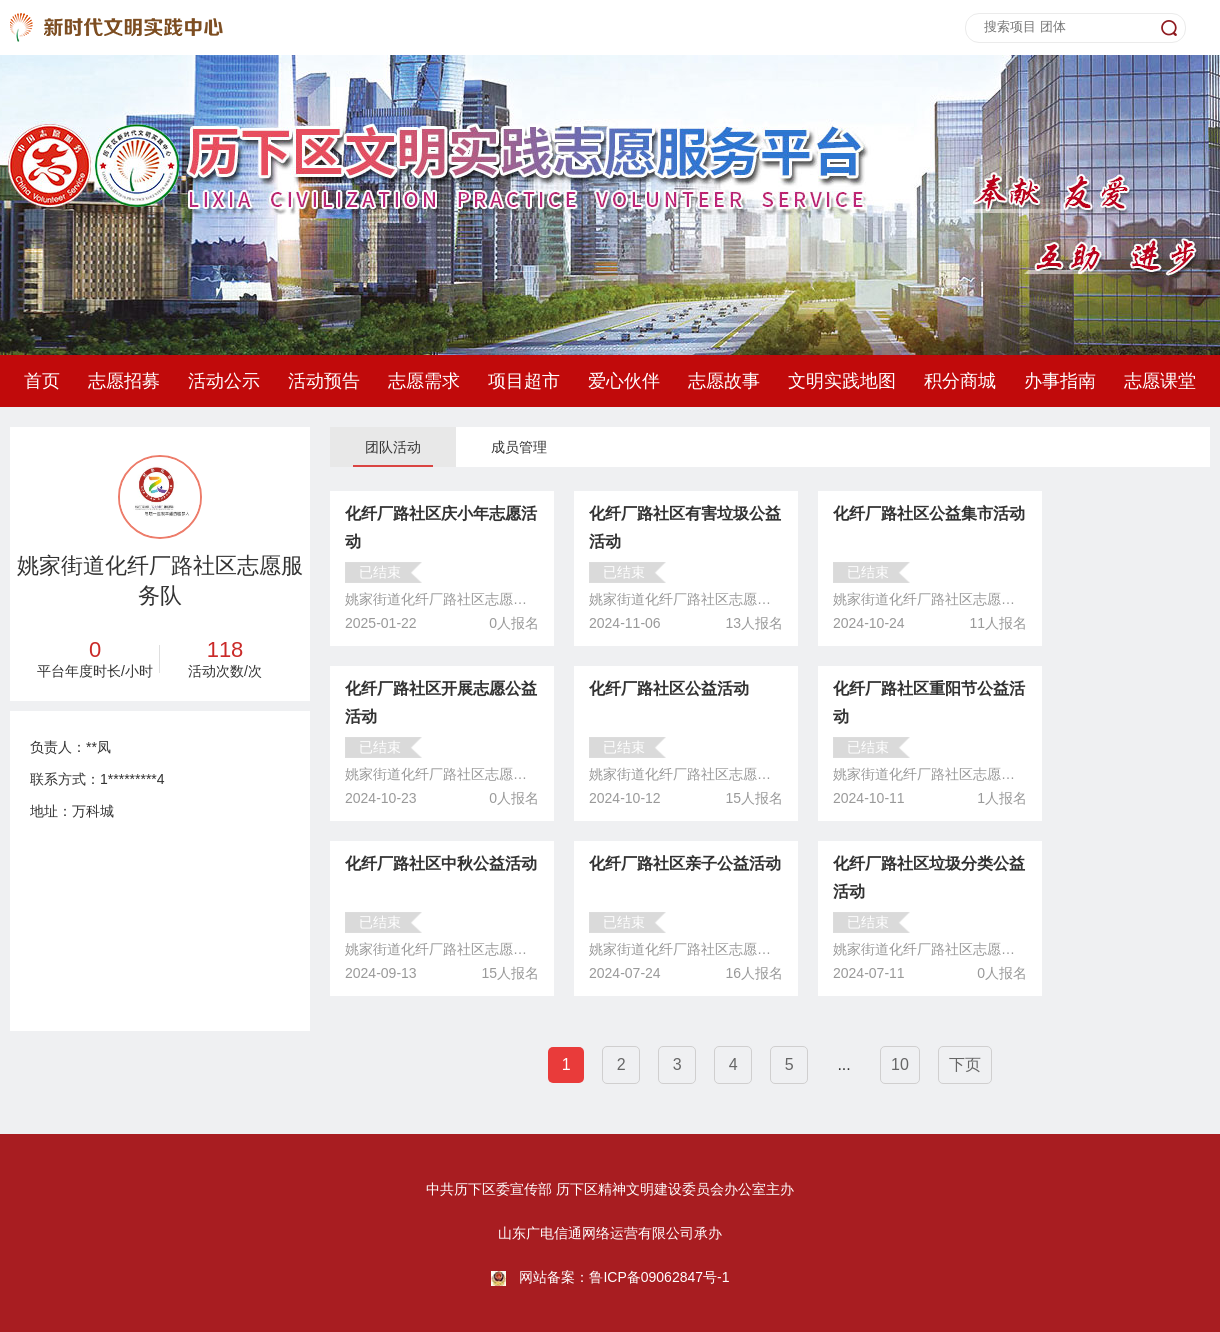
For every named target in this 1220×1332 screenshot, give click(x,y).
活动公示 (224, 381)
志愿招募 (124, 381)
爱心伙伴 (624, 381)
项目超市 (524, 381)
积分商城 (960, 381)
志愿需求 (424, 381)
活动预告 (324, 381)
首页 (42, 381)
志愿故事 (724, 381)
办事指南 (1060, 381)
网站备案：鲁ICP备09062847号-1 (624, 1277)
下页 (965, 1064)
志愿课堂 (1160, 381)
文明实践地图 (842, 381)
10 (900, 1064)
